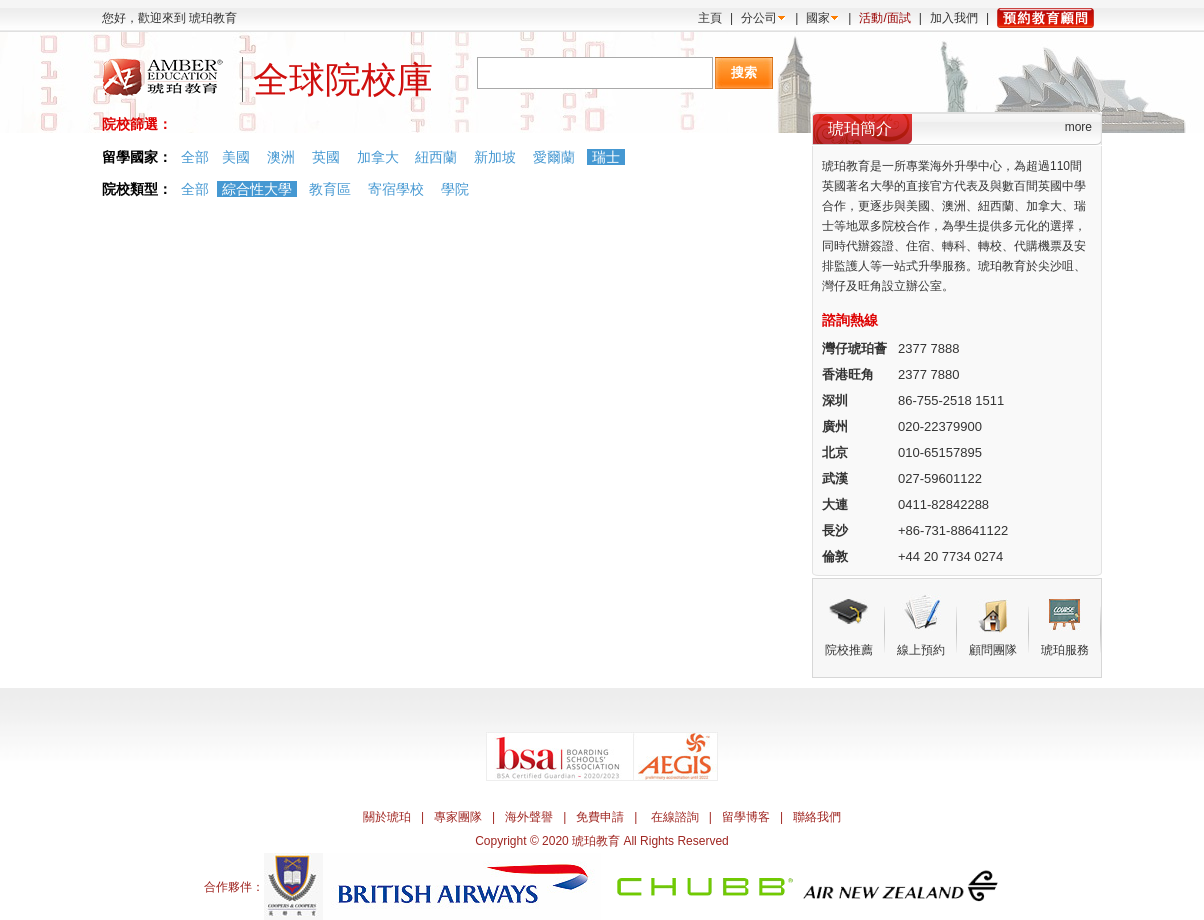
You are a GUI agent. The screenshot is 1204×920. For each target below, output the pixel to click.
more (1078, 127)
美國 (236, 157)
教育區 (330, 189)
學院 (455, 189)
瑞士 (606, 157)
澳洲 (281, 157)
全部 (195, 157)
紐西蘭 (436, 157)
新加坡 (495, 157)
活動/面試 (884, 18)
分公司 (759, 18)
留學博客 (746, 817)
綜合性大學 (257, 189)
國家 (818, 18)
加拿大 (378, 157)
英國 (326, 157)
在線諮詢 (675, 817)
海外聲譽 (529, 817)
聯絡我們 (817, 817)
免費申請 (600, 817)
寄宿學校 (396, 189)
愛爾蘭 (554, 157)
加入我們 (954, 18)
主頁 (710, 18)
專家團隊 (458, 817)
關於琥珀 (387, 817)
